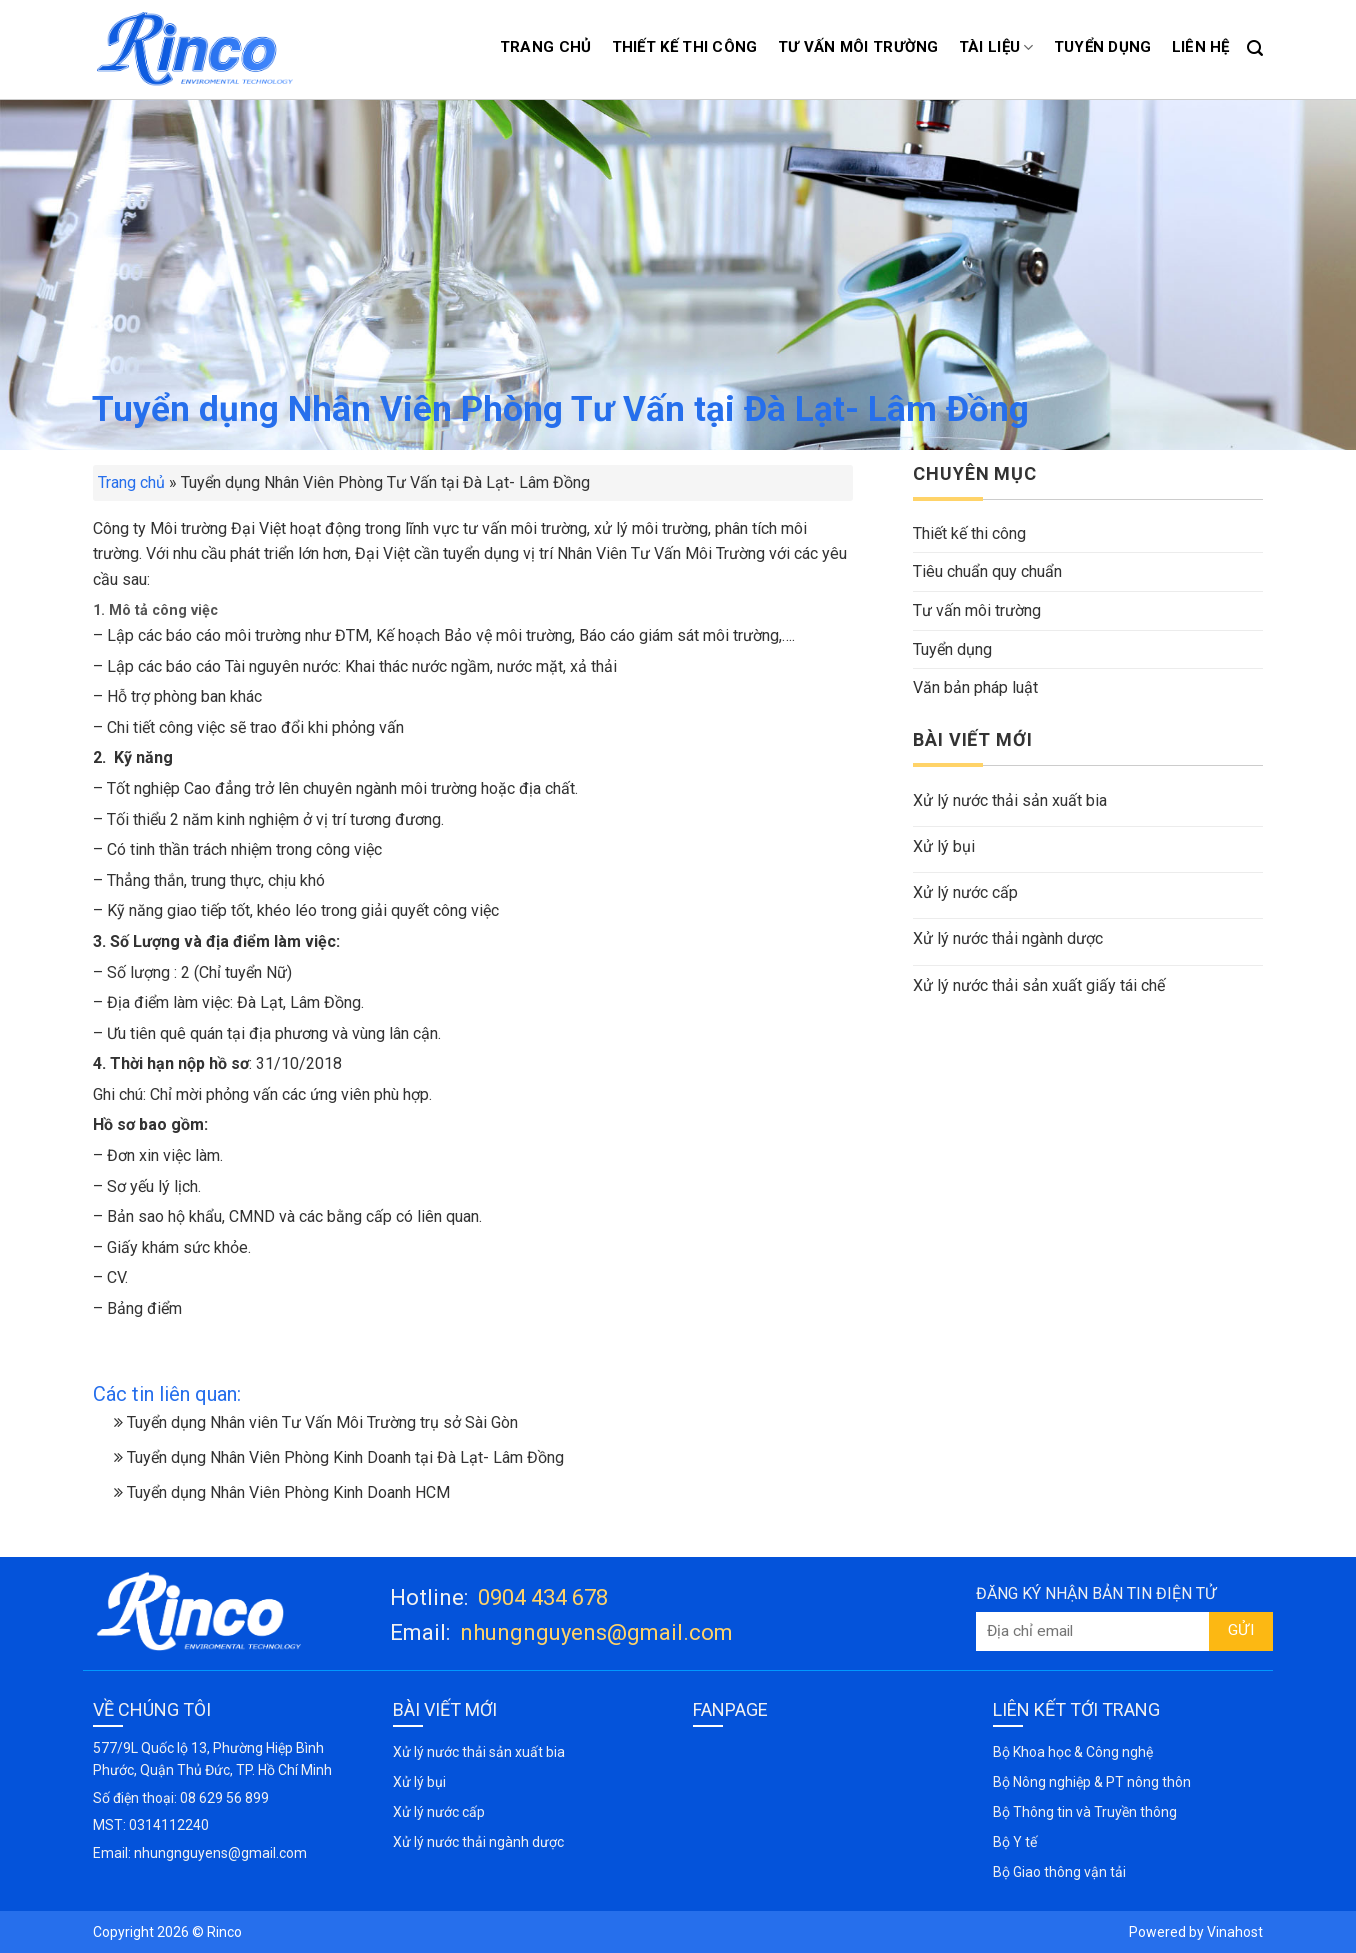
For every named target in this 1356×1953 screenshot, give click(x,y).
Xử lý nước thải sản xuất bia (1010, 800)
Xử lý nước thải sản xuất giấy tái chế (1039, 985)
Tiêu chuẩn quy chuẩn (987, 571)
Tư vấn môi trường (858, 47)
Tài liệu (996, 47)
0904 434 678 (543, 1597)
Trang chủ (546, 47)
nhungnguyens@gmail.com (596, 1632)
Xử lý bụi (944, 846)
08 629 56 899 (224, 1798)
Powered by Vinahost (1196, 1932)
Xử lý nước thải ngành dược (1008, 938)
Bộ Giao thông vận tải (1059, 1872)
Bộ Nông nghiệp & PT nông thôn (1092, 1782)
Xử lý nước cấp (965, 892)
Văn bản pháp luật (975, 687)
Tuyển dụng (1103, 47)
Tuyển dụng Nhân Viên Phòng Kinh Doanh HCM (282, 1492)
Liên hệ (1201, 47)
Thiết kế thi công (685, 47)
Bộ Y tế (1015, 1842)
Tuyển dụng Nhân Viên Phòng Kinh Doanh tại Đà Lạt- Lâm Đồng (339, 1457)
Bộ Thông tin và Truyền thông (1085, 1812)
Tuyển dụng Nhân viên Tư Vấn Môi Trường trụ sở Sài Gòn (316, 1422)
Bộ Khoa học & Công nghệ (1073, 1752)
